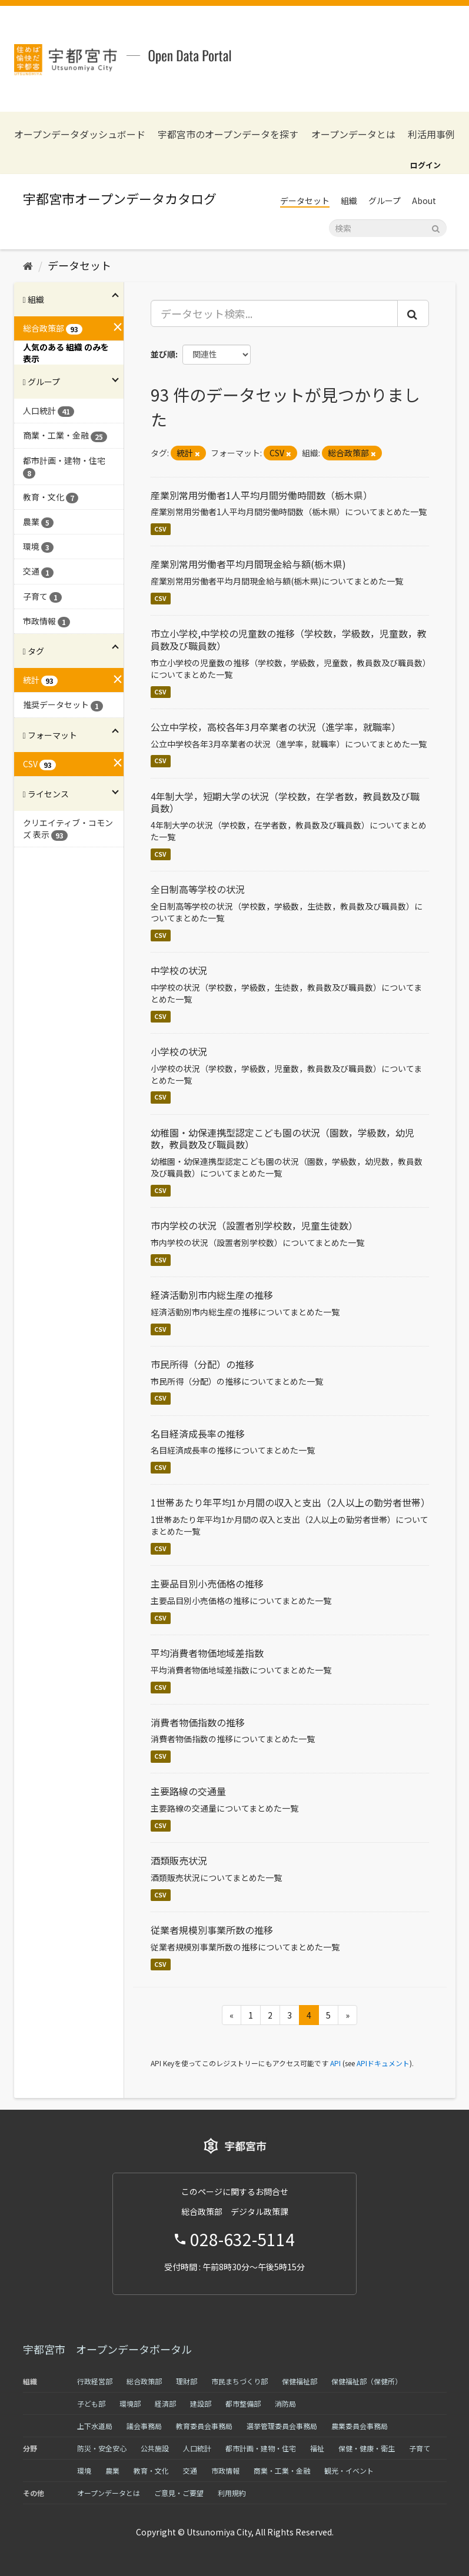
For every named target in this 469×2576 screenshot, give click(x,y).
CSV (160, 528)
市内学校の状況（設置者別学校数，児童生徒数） (254, 1225)
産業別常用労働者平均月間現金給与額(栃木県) (248, 564)
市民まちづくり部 (239, 2381)
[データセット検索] (388, 228)
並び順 (163, 354)
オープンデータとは (353, 134)
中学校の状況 (179, 970)
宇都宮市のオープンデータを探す (228, 134)
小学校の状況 (179, 1051)
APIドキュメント (383, 2063)
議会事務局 (144, 2426)
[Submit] (436, 227)
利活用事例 (431, 134)
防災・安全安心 (102, 2448)
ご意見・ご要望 (179, 2493)
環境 (84, 2470)
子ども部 (91, 2403)
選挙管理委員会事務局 (282, 2426)
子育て (419, 2448)
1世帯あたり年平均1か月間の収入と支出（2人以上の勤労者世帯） (290, 1502)
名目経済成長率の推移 (198, 1433)
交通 (190, 2470)
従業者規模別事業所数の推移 (212, 1930)
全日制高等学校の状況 (198, 889)
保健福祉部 (299, 2381)
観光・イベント (349, 2470)
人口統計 (197, 2448)
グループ (384, 200)
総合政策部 (144, 2381)
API (335, 2063)
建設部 (200, 2403)
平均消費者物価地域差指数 (207, 1653)
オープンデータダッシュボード (79, 134)
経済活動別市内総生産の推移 (212, 1295)
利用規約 (232, 2493)
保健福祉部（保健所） (366, 2381)
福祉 (317, 2448)
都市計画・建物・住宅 (260, 2448)
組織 (349, 200)
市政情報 (225, 2470)
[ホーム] (28, 265)
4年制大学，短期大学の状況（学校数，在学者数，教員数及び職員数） (285, 802)
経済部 (165, 2403)
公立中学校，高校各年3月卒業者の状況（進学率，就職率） (276, 727)
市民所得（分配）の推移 (202, 1364)
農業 (112, 2470)
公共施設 (155, 2448)
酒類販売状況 (179, 1860)
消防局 (285, 2403)
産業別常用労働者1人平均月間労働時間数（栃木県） (261, 495)
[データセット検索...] (274, 313)
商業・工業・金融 (282, 2470)
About (424, 200)
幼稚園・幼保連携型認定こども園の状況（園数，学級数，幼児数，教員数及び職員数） (282, 1138)
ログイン (425, 165)
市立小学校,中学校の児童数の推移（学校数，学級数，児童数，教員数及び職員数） (289, 639)
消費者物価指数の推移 (198, 1722)
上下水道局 (94, 2426)
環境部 (130, 2403)
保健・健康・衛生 (366, 2448)
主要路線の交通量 (188, 1791)
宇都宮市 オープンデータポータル (107, 2349)
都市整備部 (243, 2403)
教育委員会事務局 (204, 2426)
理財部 (186, 2381)
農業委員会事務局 (359, 2426)
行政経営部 (94, 2381)
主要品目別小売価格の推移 (207, 1583)
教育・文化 (151, 2470)
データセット (305, 200)
